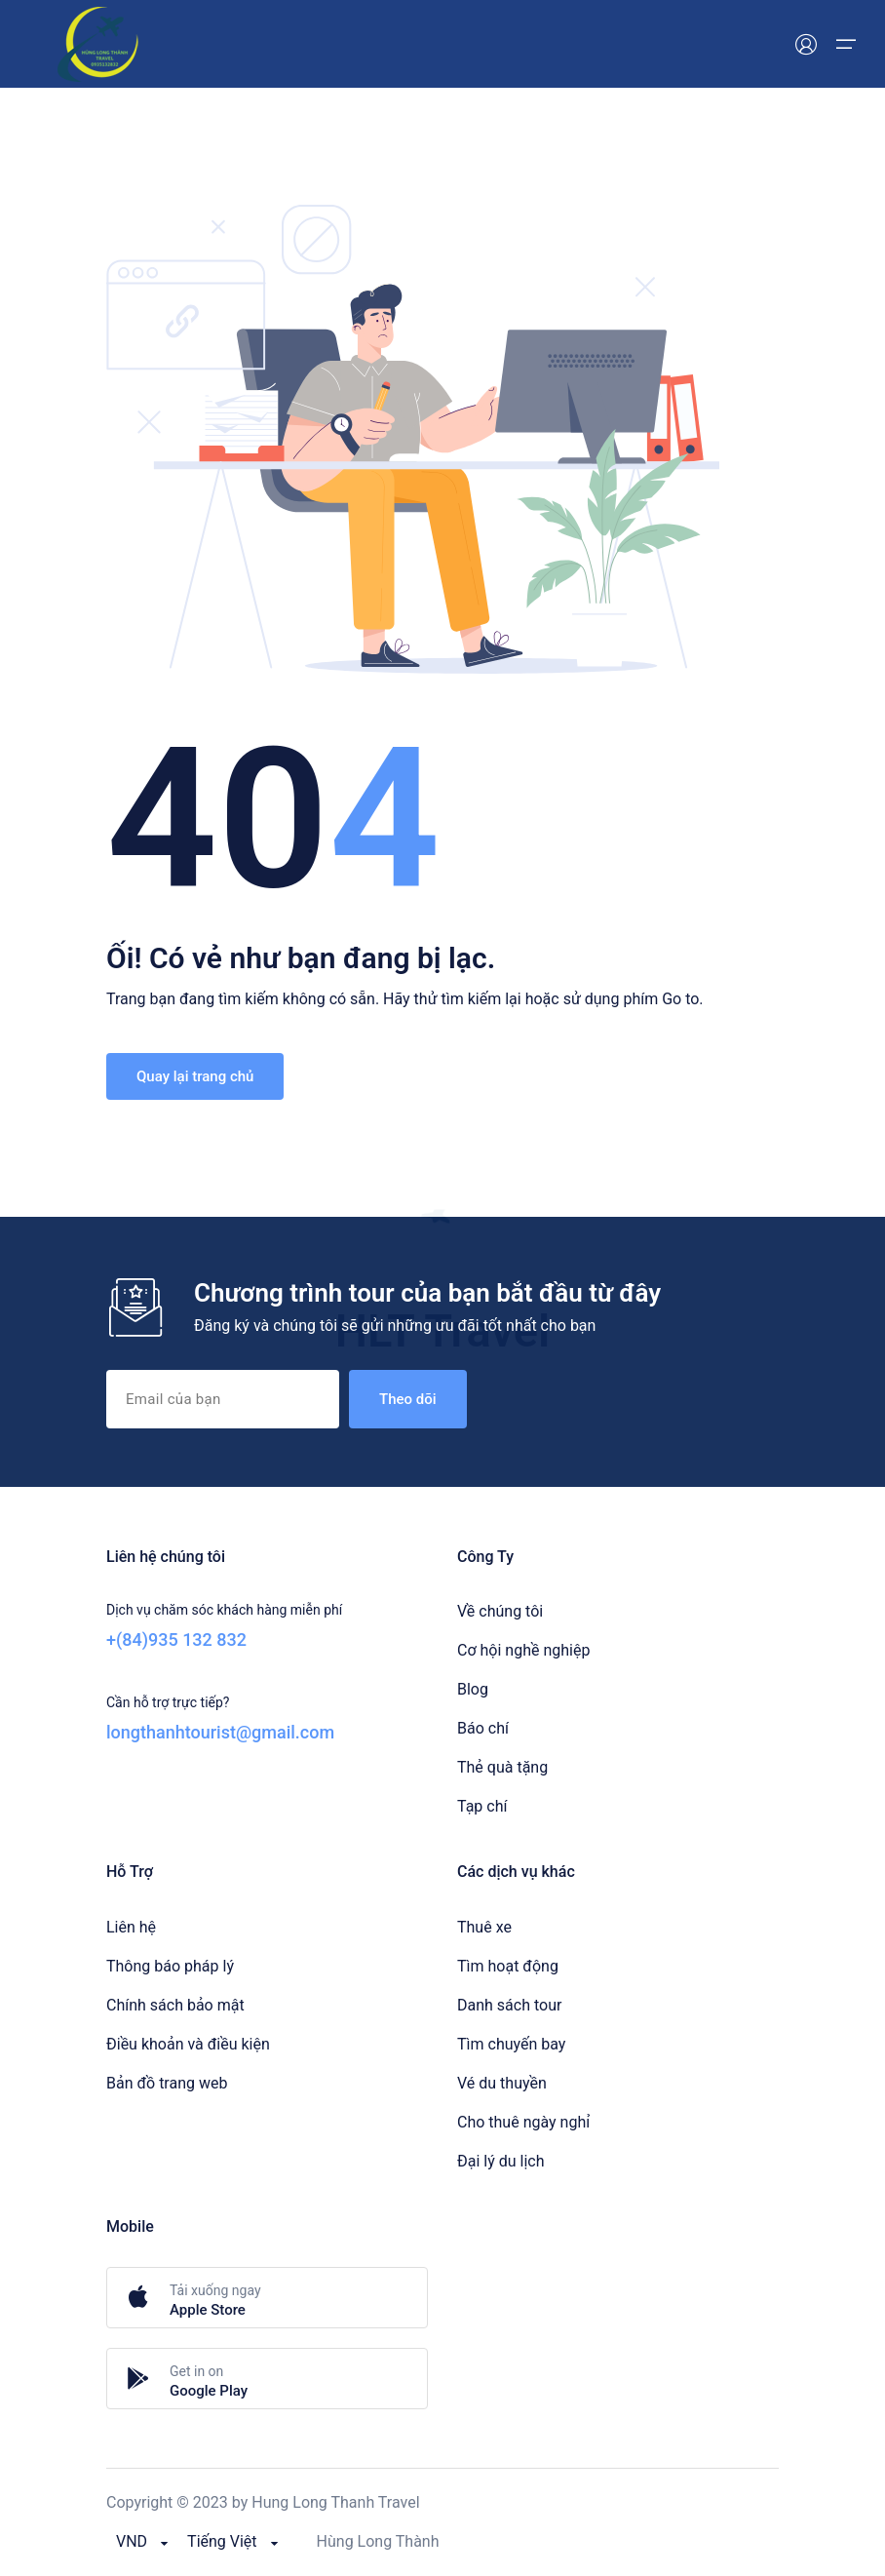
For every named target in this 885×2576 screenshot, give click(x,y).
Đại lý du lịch (501, 2161)
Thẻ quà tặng (502, 1767)
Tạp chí (482, 1806)
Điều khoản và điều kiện (188, 2044)
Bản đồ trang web (166, 2083)
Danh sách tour (509, 2005)
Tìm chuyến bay (511, 2044)
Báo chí (483, 1728)
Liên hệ (131, 1927)
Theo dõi (408, 1399)
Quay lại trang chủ (194, 1076)
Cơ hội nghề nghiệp (523, 1650)
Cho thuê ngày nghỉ (523, 2122)
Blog (472, 1689)
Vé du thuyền (502, 2083)
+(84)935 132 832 (176, 1639)
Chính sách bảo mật (175, 2005)
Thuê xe (484, 1927)
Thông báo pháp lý (170, 1966)
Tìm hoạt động (507, 1966)
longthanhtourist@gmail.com (220, 1732)
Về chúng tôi (500, 1611)
